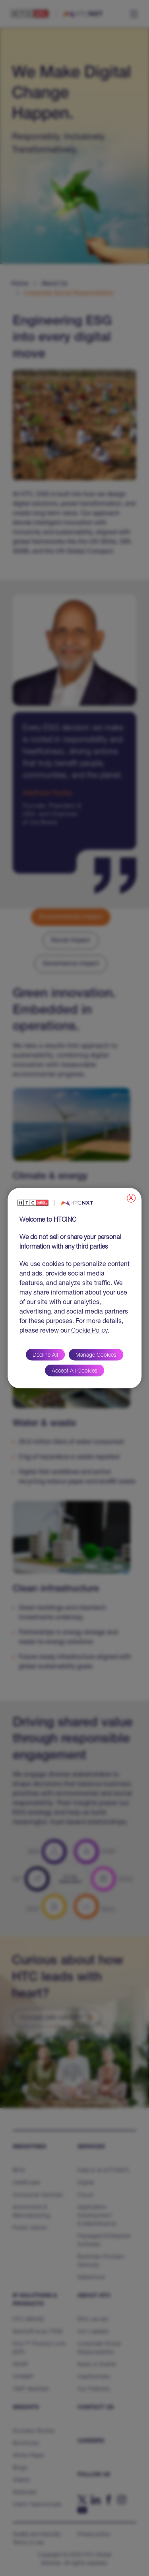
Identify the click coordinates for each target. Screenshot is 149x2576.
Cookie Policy (89, 1331)
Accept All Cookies (74, 1371)
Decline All (45, 1355)
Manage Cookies (95, 1355)
